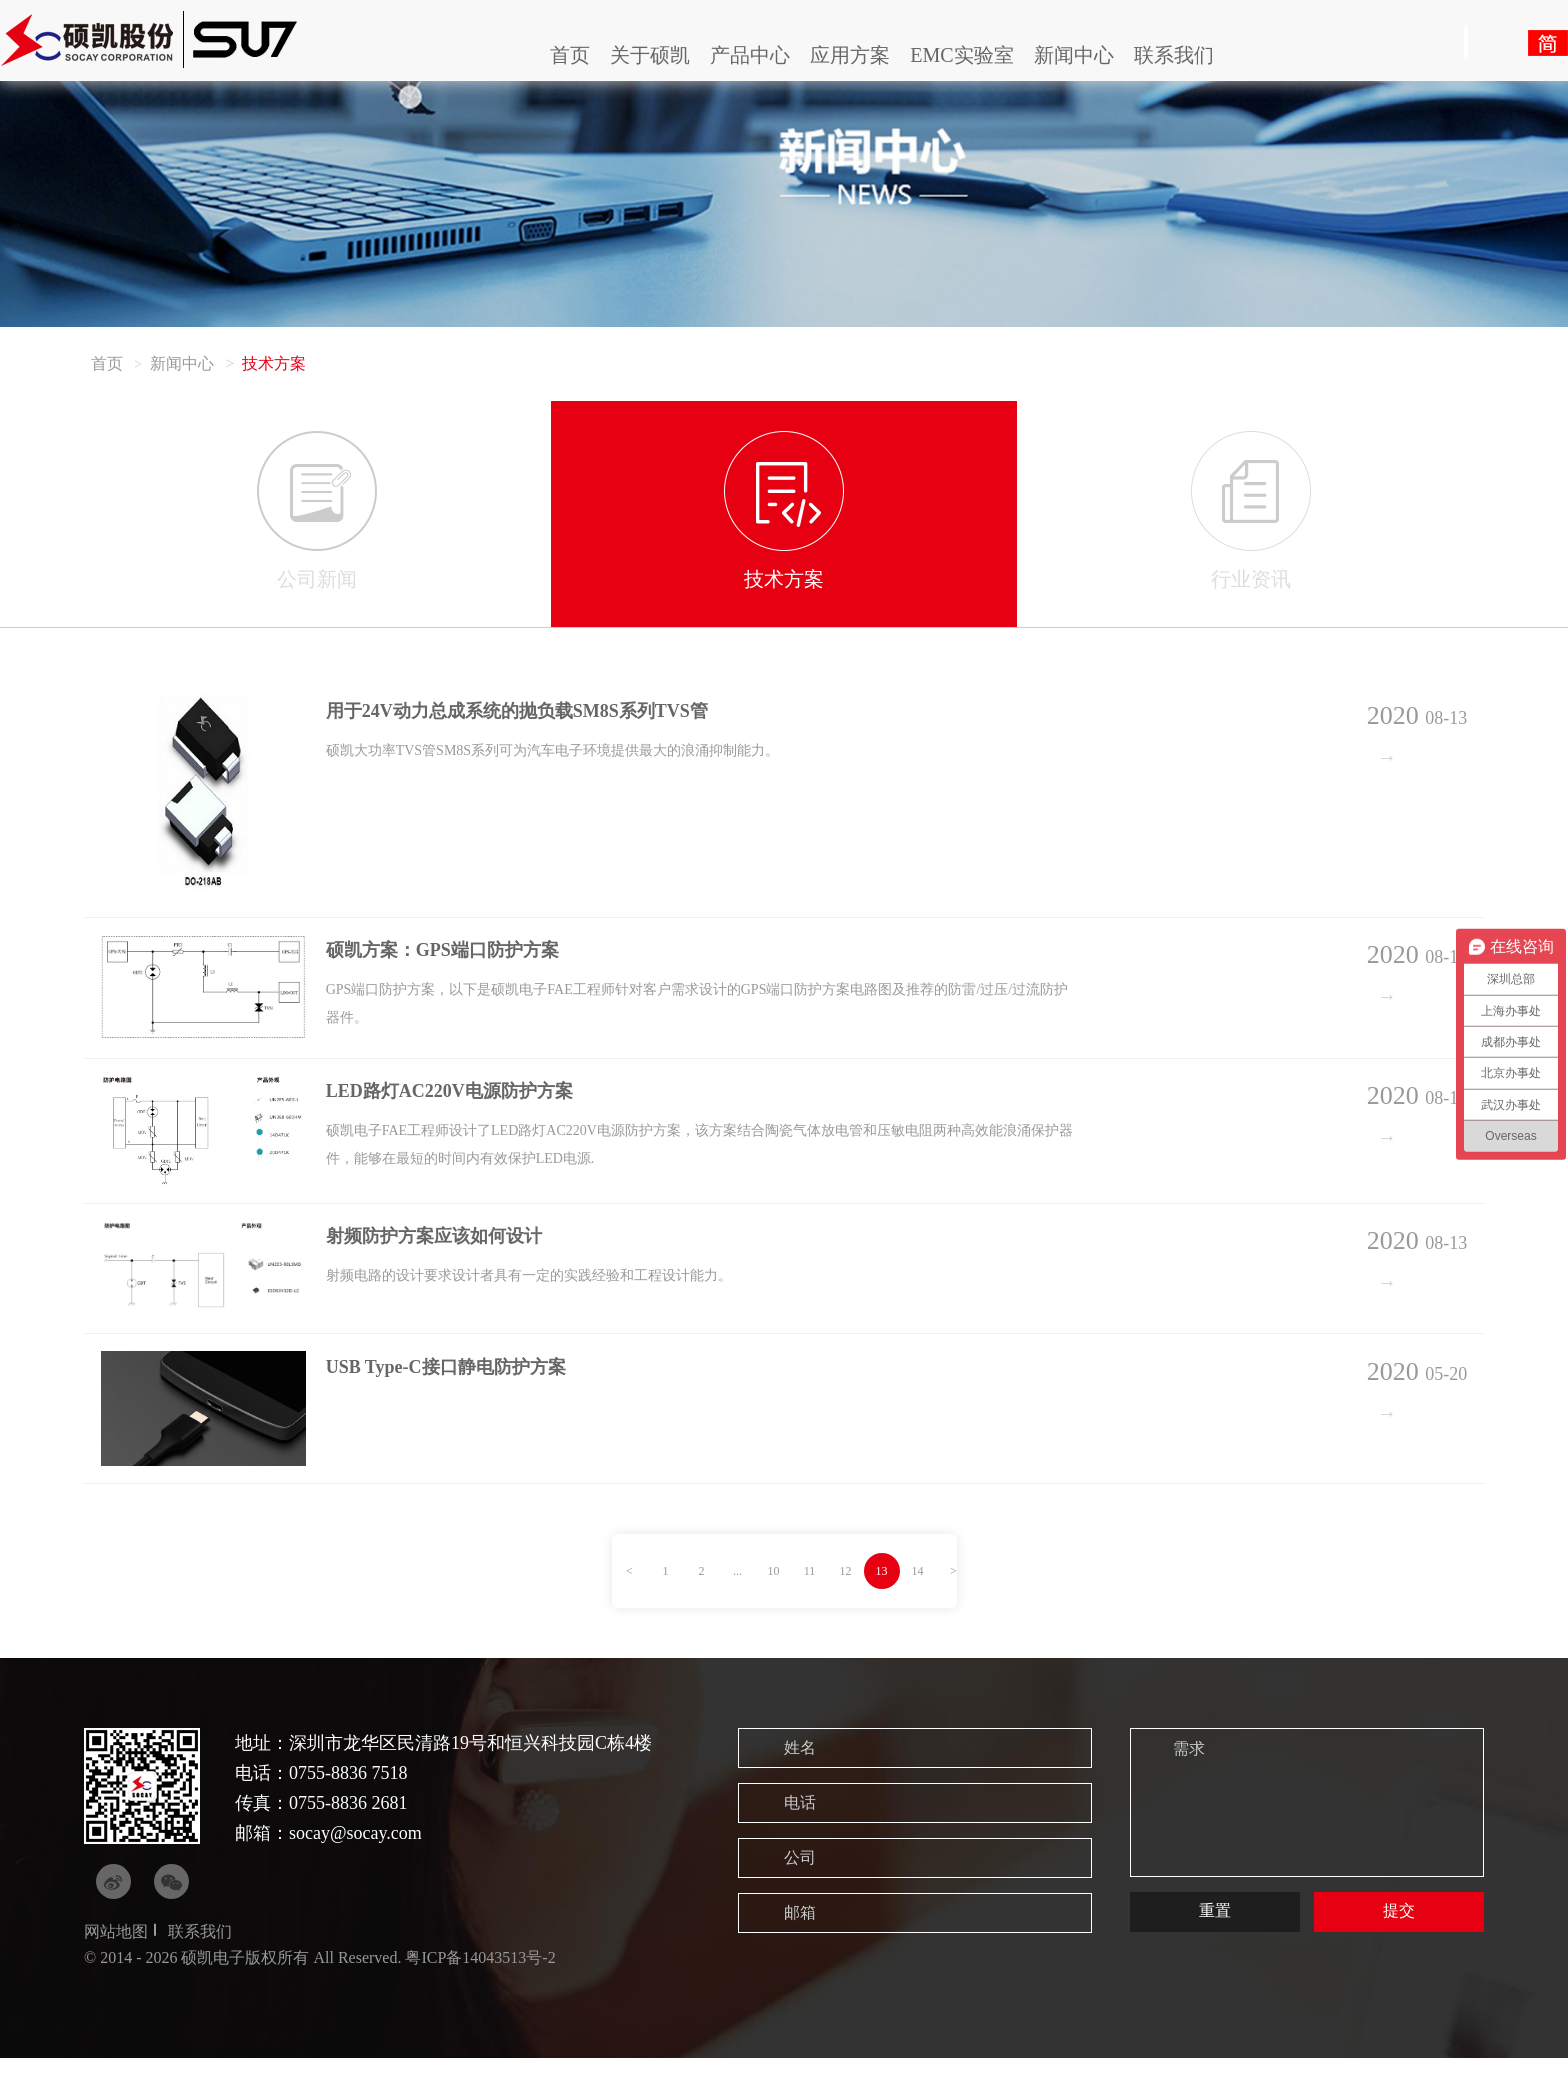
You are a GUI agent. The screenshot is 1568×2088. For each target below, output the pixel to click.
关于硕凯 (650, 55)
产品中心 (750, 55)
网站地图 (116, 1961)
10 (774, 1601)
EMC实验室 (961, 55)
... (737, 1601)
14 (918, 1601)
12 (846, 1601)
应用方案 (850, 55)
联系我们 (1174, 55)
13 (882, 1601)
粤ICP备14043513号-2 (480, 1987)
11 (810, 1601)
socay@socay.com (355, 1863)
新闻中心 (1074, 55)
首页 (570, 55)
